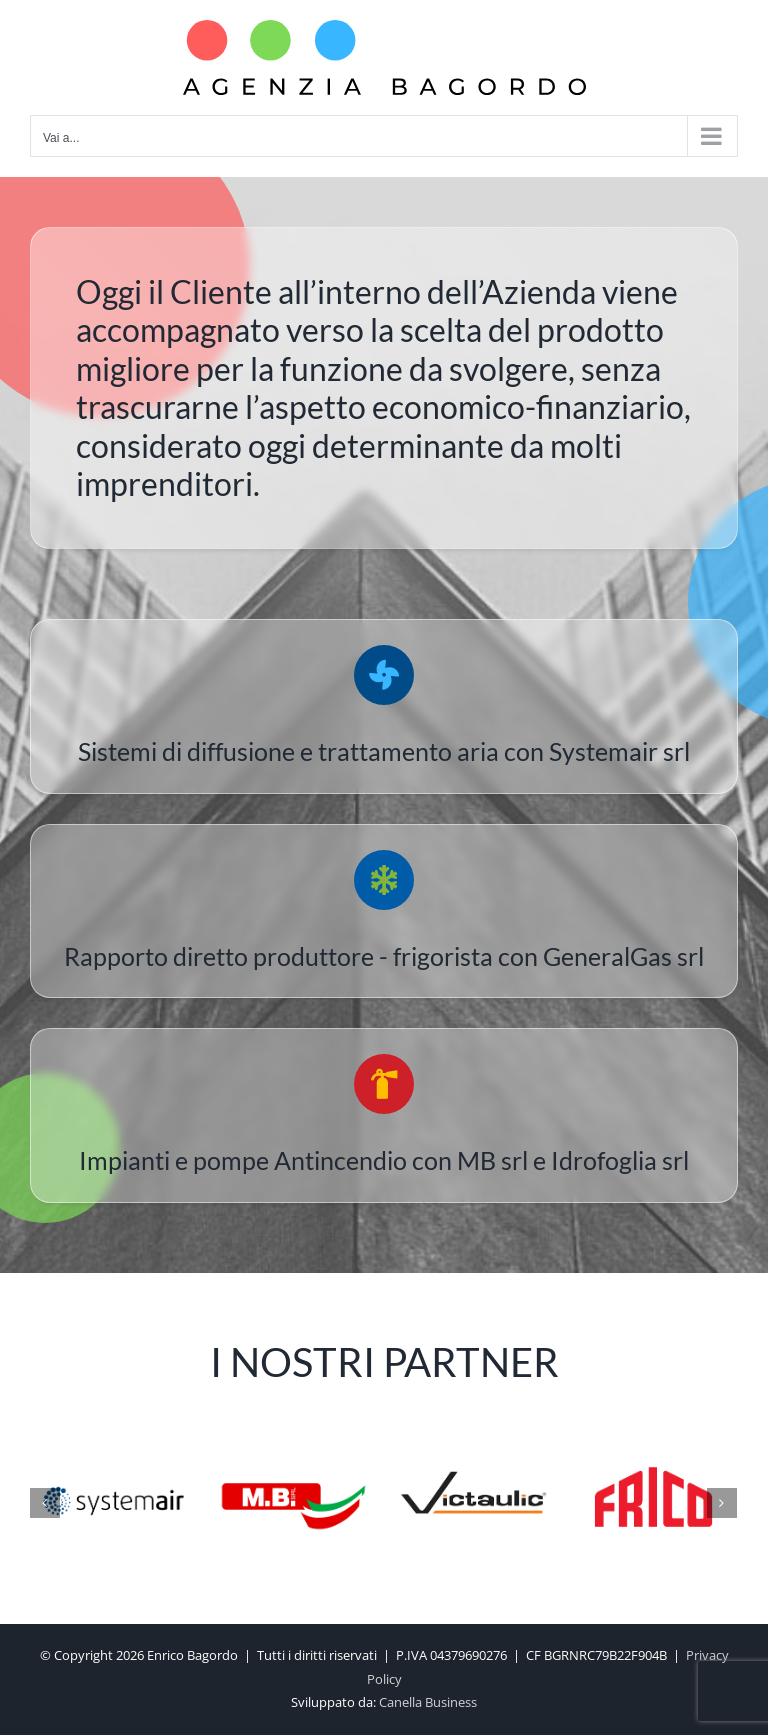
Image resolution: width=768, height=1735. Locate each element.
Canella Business (428, 1702)
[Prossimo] (722, 1503)
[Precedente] (45, 1503)
